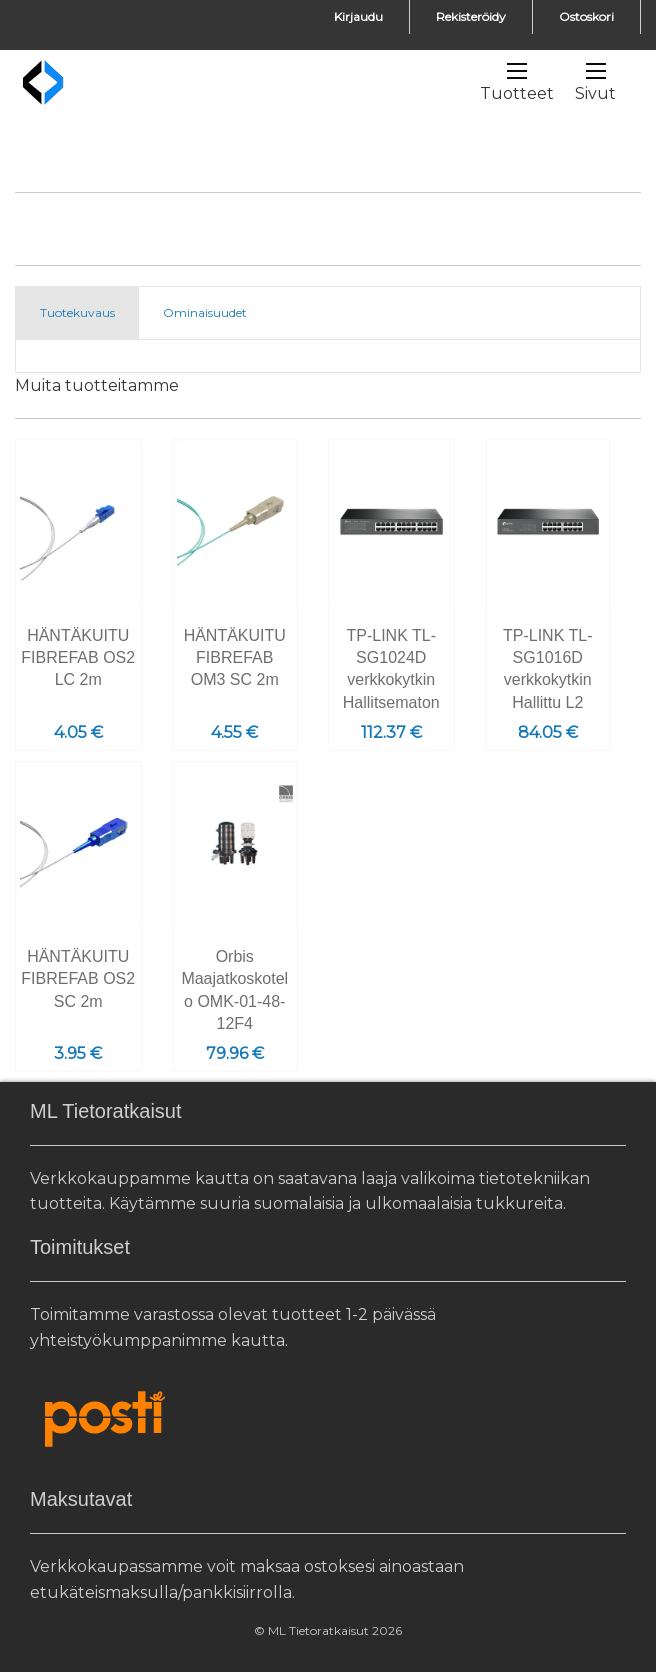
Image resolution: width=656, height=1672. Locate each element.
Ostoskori (586, 16)
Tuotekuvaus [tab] (77, 312)
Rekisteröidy (471, 16)
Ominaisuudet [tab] (205, 312)
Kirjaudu (358, 16)
